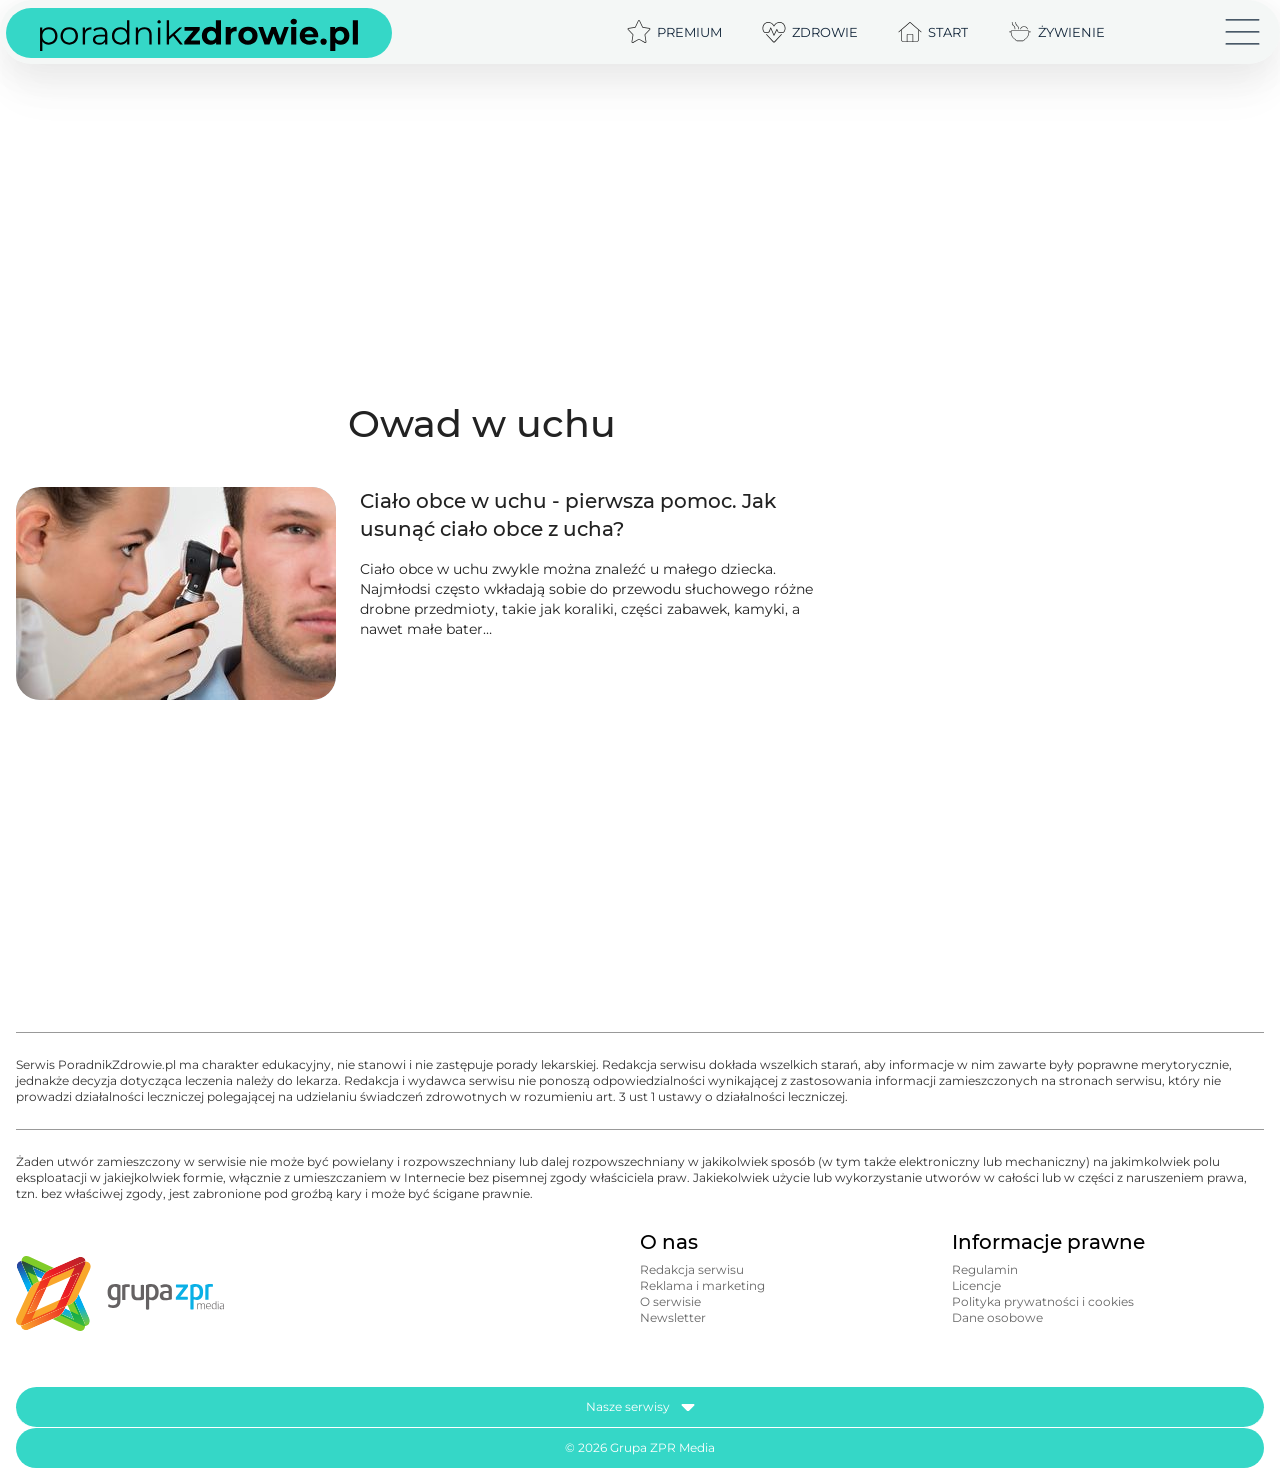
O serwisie (670, 1301)
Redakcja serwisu (692, 1269)
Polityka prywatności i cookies (1043, 1301)
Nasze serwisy (640, 1407)
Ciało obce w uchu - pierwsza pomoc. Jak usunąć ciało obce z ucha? (568, 515)
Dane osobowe (997, 1317)
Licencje (976, 1285)
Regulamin (985, 1269)
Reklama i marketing (702, 1285)
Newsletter (673, 1317)
